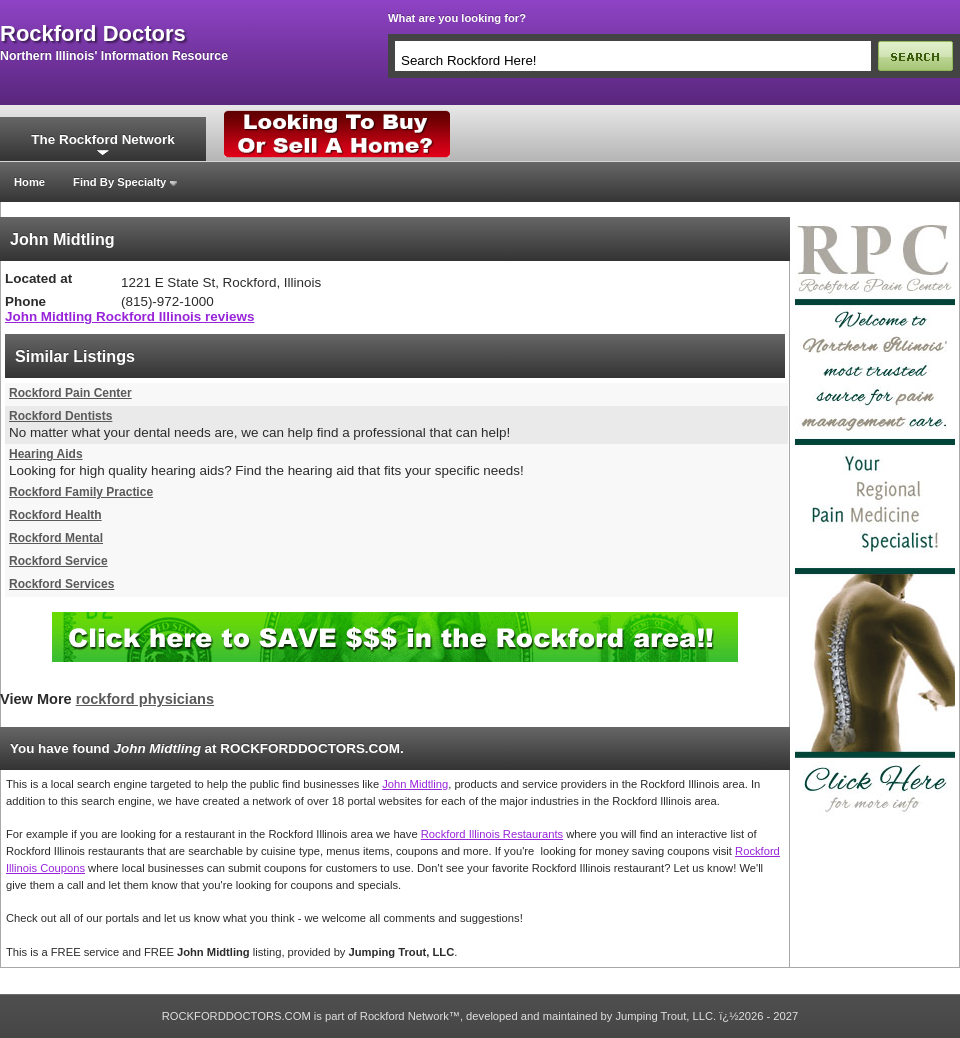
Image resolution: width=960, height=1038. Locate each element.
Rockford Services (61, 584)
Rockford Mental (56, 538)
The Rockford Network (102, 139)
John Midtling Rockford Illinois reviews (129, 316)
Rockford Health (55, 515)
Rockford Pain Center (70, 393)
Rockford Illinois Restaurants (492, 834)
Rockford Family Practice (81, 492)
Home (29, 182)
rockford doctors (93, 34)
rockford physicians (145, 699)
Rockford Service (58, 561)
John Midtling (415, 784)
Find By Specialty (119, 182)
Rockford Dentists (60, 416)
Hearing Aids (46, 454)
